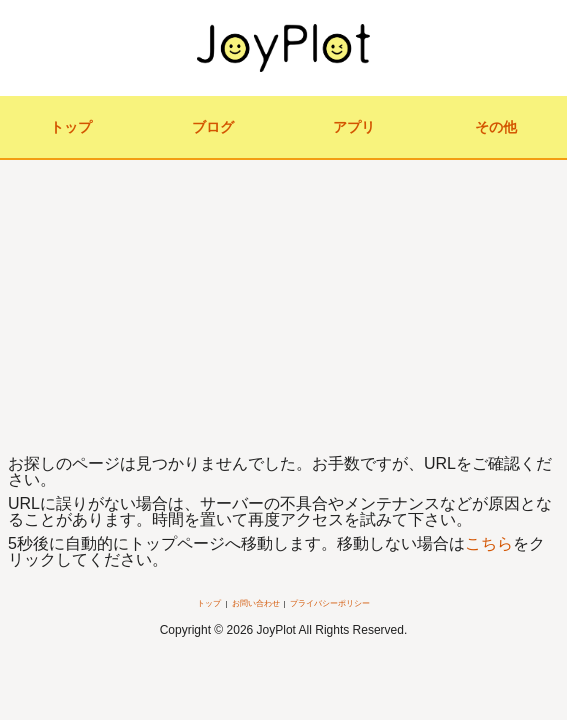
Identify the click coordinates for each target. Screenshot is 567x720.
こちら (489, 543)
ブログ (213, 127)
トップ (71, 127)
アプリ (354, 127)
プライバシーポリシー (330, 603)
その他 (496, 127)
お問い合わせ (256, 603)
